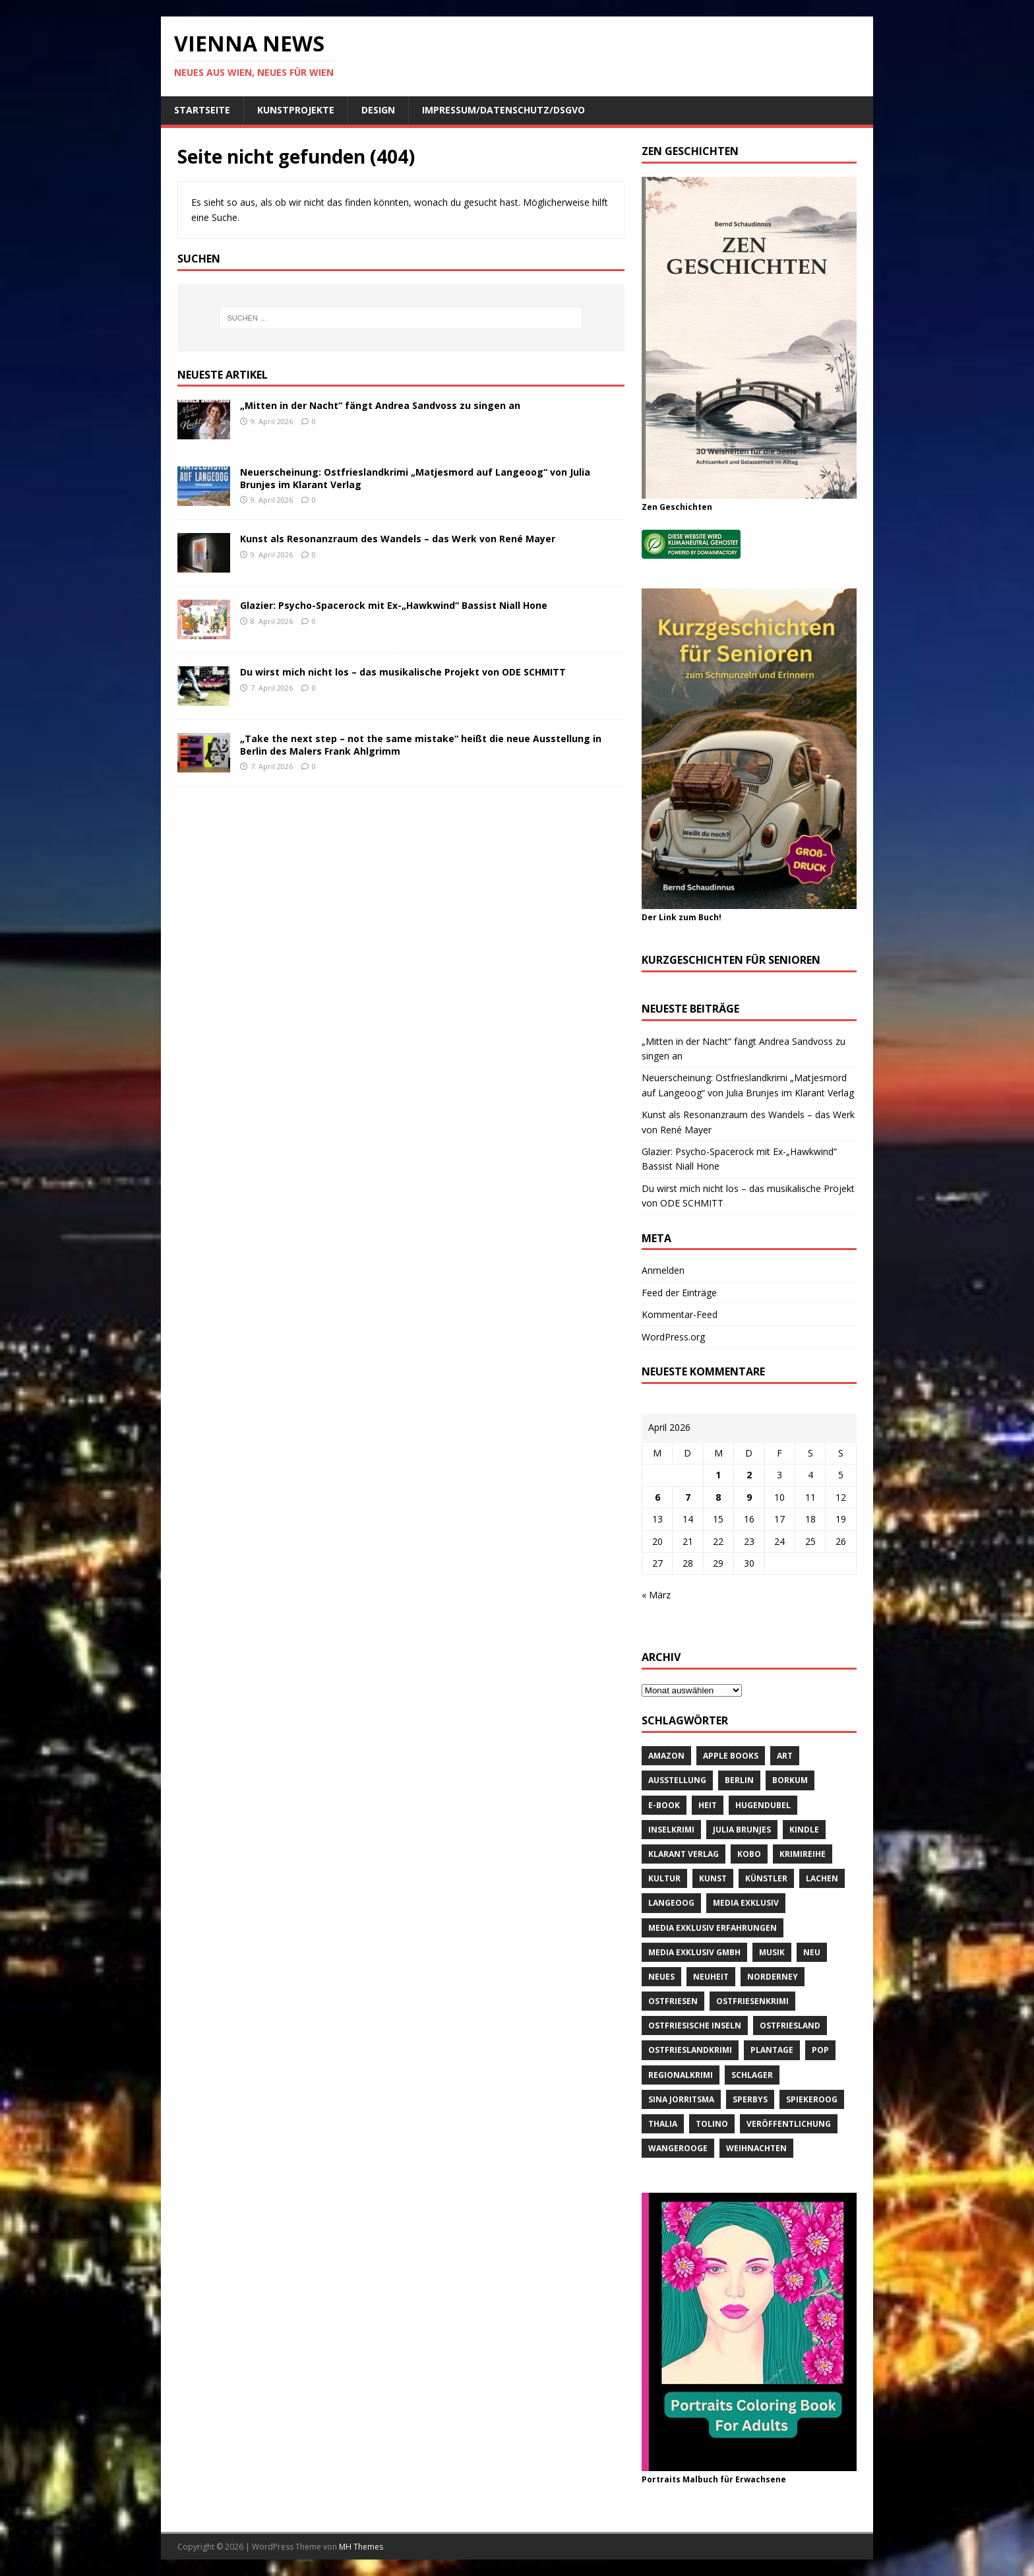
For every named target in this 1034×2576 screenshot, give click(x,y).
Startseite (202, 110)
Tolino (712, 2123)
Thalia (662, 2123)
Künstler (766, 1878)
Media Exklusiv (746, 1902)
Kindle (804, 1829)
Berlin (739, 1780)
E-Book (664, 1805)
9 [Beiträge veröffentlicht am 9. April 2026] (749, 1497)
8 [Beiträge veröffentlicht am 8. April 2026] (718, 1497)
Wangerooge (678, 2148)
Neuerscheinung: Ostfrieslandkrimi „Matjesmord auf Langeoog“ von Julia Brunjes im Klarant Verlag (415, 478)
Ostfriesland (790, 2025)
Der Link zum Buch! (681, 917)
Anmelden (663, 1270)
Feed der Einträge (679, 1292)
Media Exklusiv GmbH (694, 1952)
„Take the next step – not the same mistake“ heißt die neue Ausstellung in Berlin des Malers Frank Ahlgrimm (420, 744)
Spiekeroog (811, 2099)
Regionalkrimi (680, 2075)
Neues (661, 1976)
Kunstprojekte (295, 110)
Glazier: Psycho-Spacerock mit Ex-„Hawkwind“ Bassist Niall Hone (393, 605)
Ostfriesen (673, 2001)
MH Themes (361, 2546)
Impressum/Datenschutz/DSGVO (503, 110)
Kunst (713, 1878)
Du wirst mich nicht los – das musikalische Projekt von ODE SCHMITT (403, 672)
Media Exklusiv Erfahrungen (712, 1927)
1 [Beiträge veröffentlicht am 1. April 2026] (718, 1474)
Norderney (772, 1976)
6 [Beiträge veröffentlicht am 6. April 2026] (657, 1497)
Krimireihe (802, 1854)
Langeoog (671, 1902)
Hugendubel (763, 1805)
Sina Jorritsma (681, 2099)
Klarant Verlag (683, 1854)
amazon (666, 1755)
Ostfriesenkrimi (752, 2001)
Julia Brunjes (742, 1829)
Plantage (771, 2050)
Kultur (664, 1878)
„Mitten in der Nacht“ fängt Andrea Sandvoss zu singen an (380, 405)
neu (811, 1952)
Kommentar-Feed (679, 1314)
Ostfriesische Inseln (694, 2025)
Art (785, 1755)
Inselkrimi (671, 1829)
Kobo (749, 1854)
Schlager (752, 2075)
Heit (707, 1805)
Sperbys (750, 2099)
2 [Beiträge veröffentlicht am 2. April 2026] (749, 1474)
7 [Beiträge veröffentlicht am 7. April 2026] (687, 1497)
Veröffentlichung (788, 2123)
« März (656, 1594)
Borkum (790, 1780)
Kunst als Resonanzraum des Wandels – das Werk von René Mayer (397, 538)
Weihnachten (756, 2148)
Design (378, 110)
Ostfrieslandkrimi (690, 2050)
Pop (820, 2050)
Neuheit (711, 1976)
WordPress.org (673, 1337)
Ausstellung (677, 1780)
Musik (772, 1952)
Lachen (822, 1878)
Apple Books (730, 1755)
